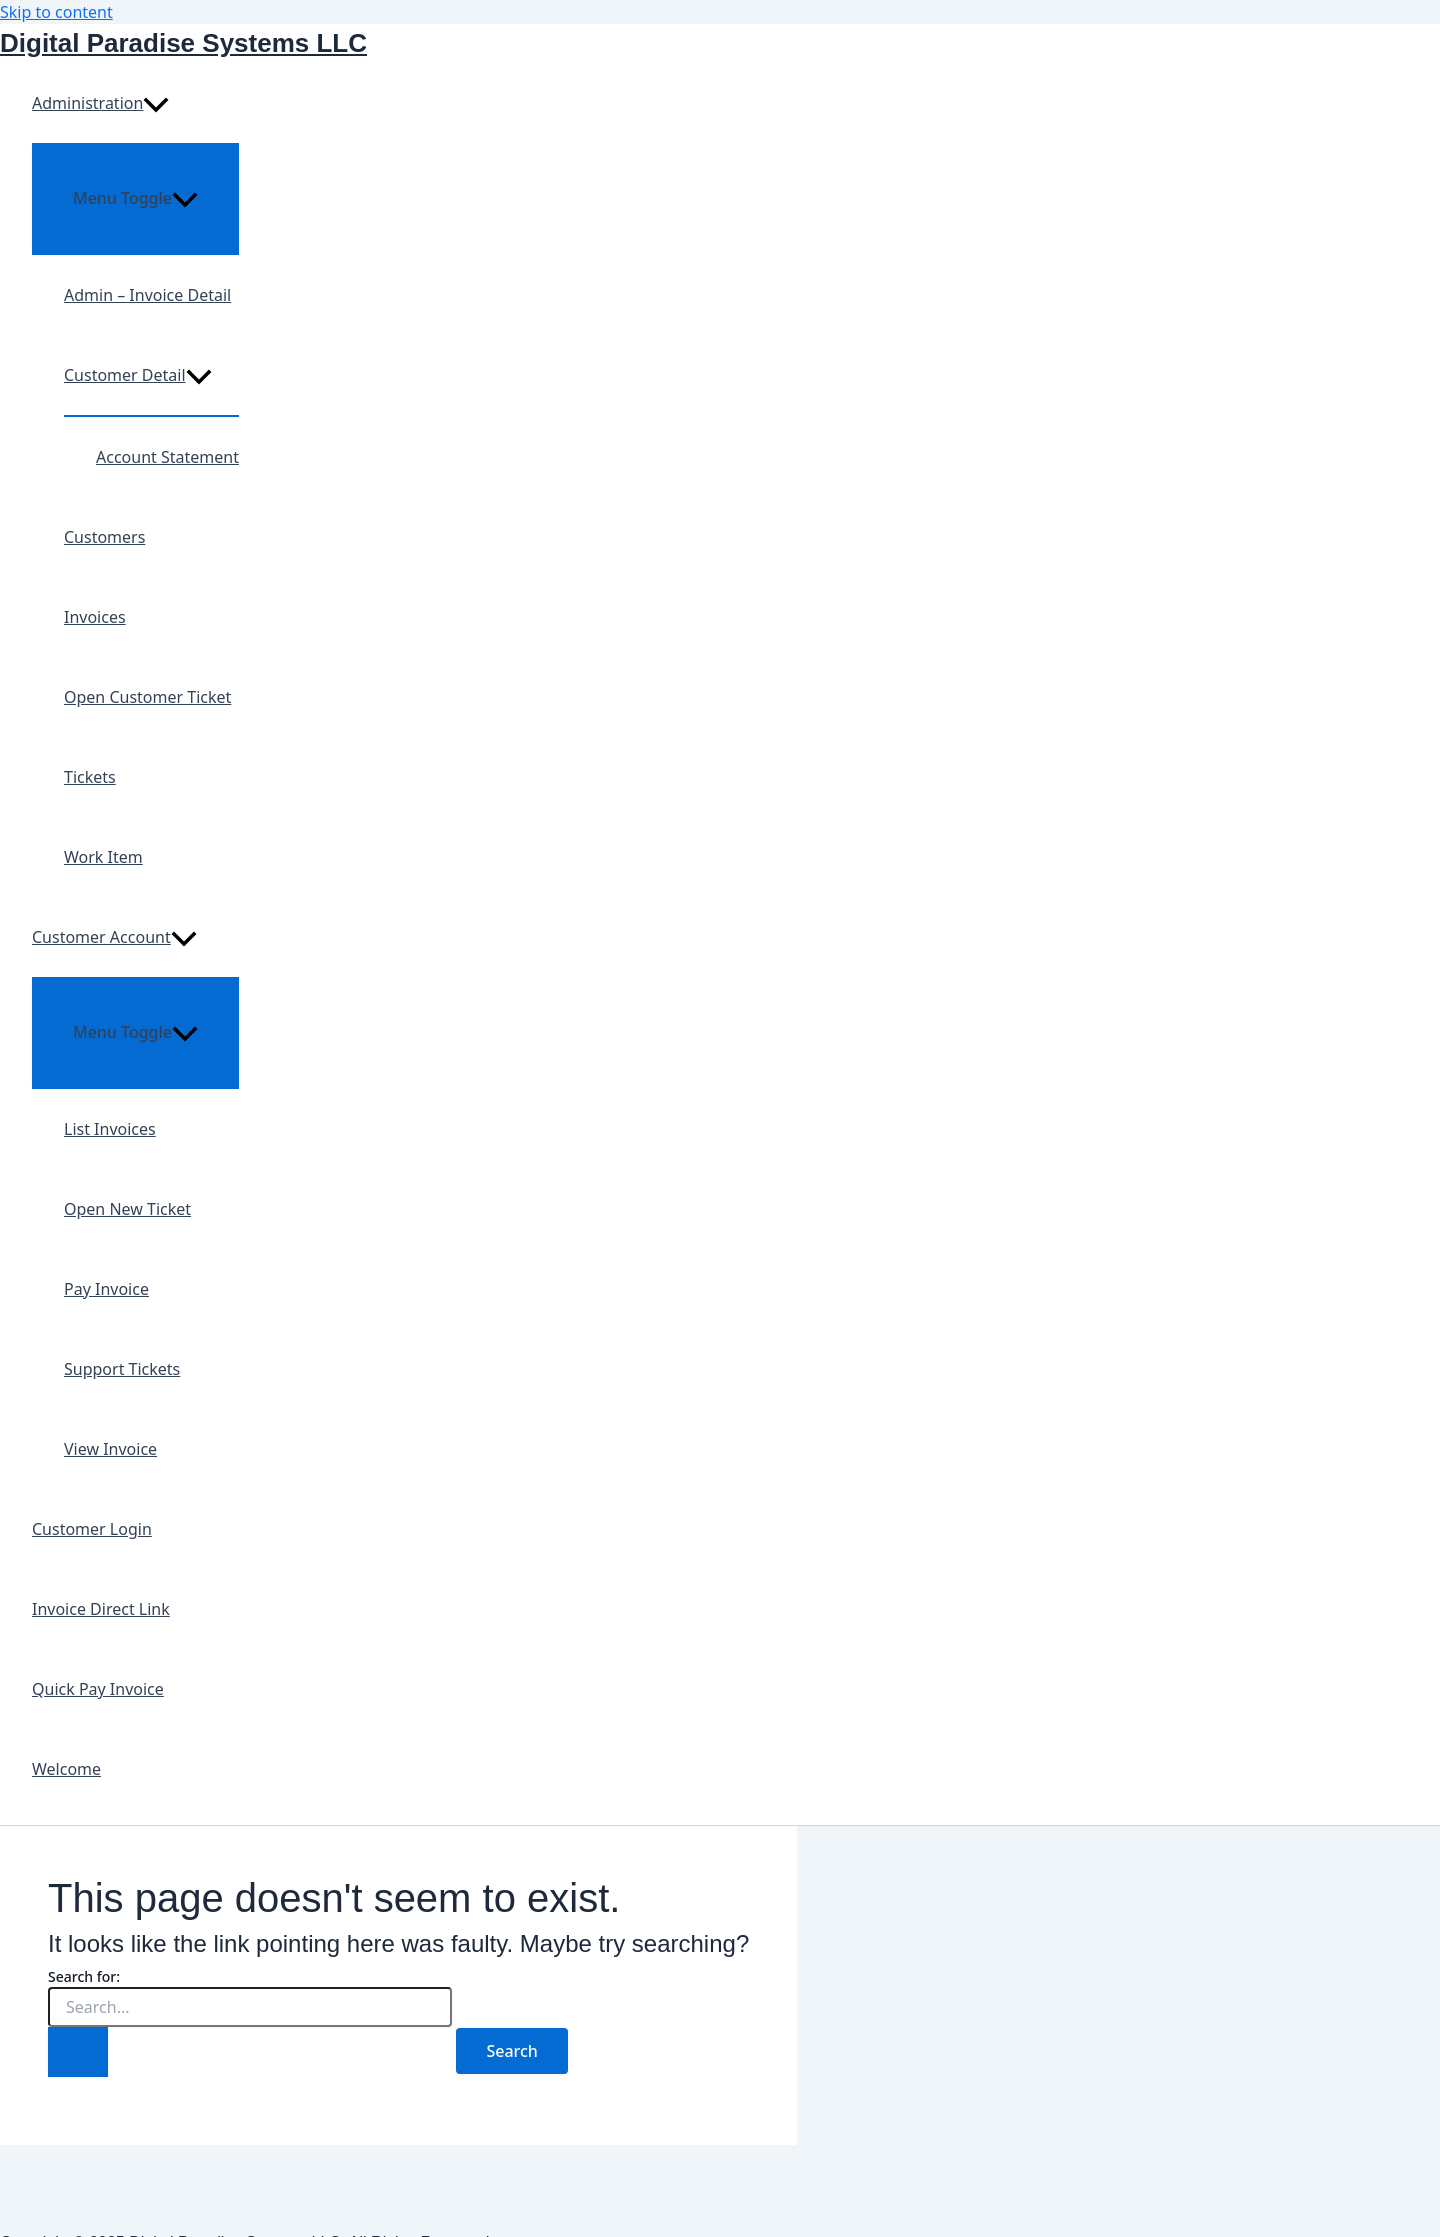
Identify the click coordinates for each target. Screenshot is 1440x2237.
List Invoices (110, 1129)
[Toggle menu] (135, 198)
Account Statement (167, 457)
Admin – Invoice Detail (147, 295)
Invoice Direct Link (101, 1609)
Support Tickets (122, 1369)
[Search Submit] (78, 2052)
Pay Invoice (106, 1289)
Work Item (103, 857)
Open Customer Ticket (147, 697)
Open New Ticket (127, 1209)
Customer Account (114, 937)
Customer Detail (138, 375)
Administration (100, 103)
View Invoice (110, 1449)
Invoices (95, 617)
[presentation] (156, 103)
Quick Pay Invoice (98, 1689)
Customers (104, 537)
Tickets (90, 777)
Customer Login (92, 1529)
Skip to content (56, 12)
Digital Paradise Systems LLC (183, 43)
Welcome (66, 1769)
